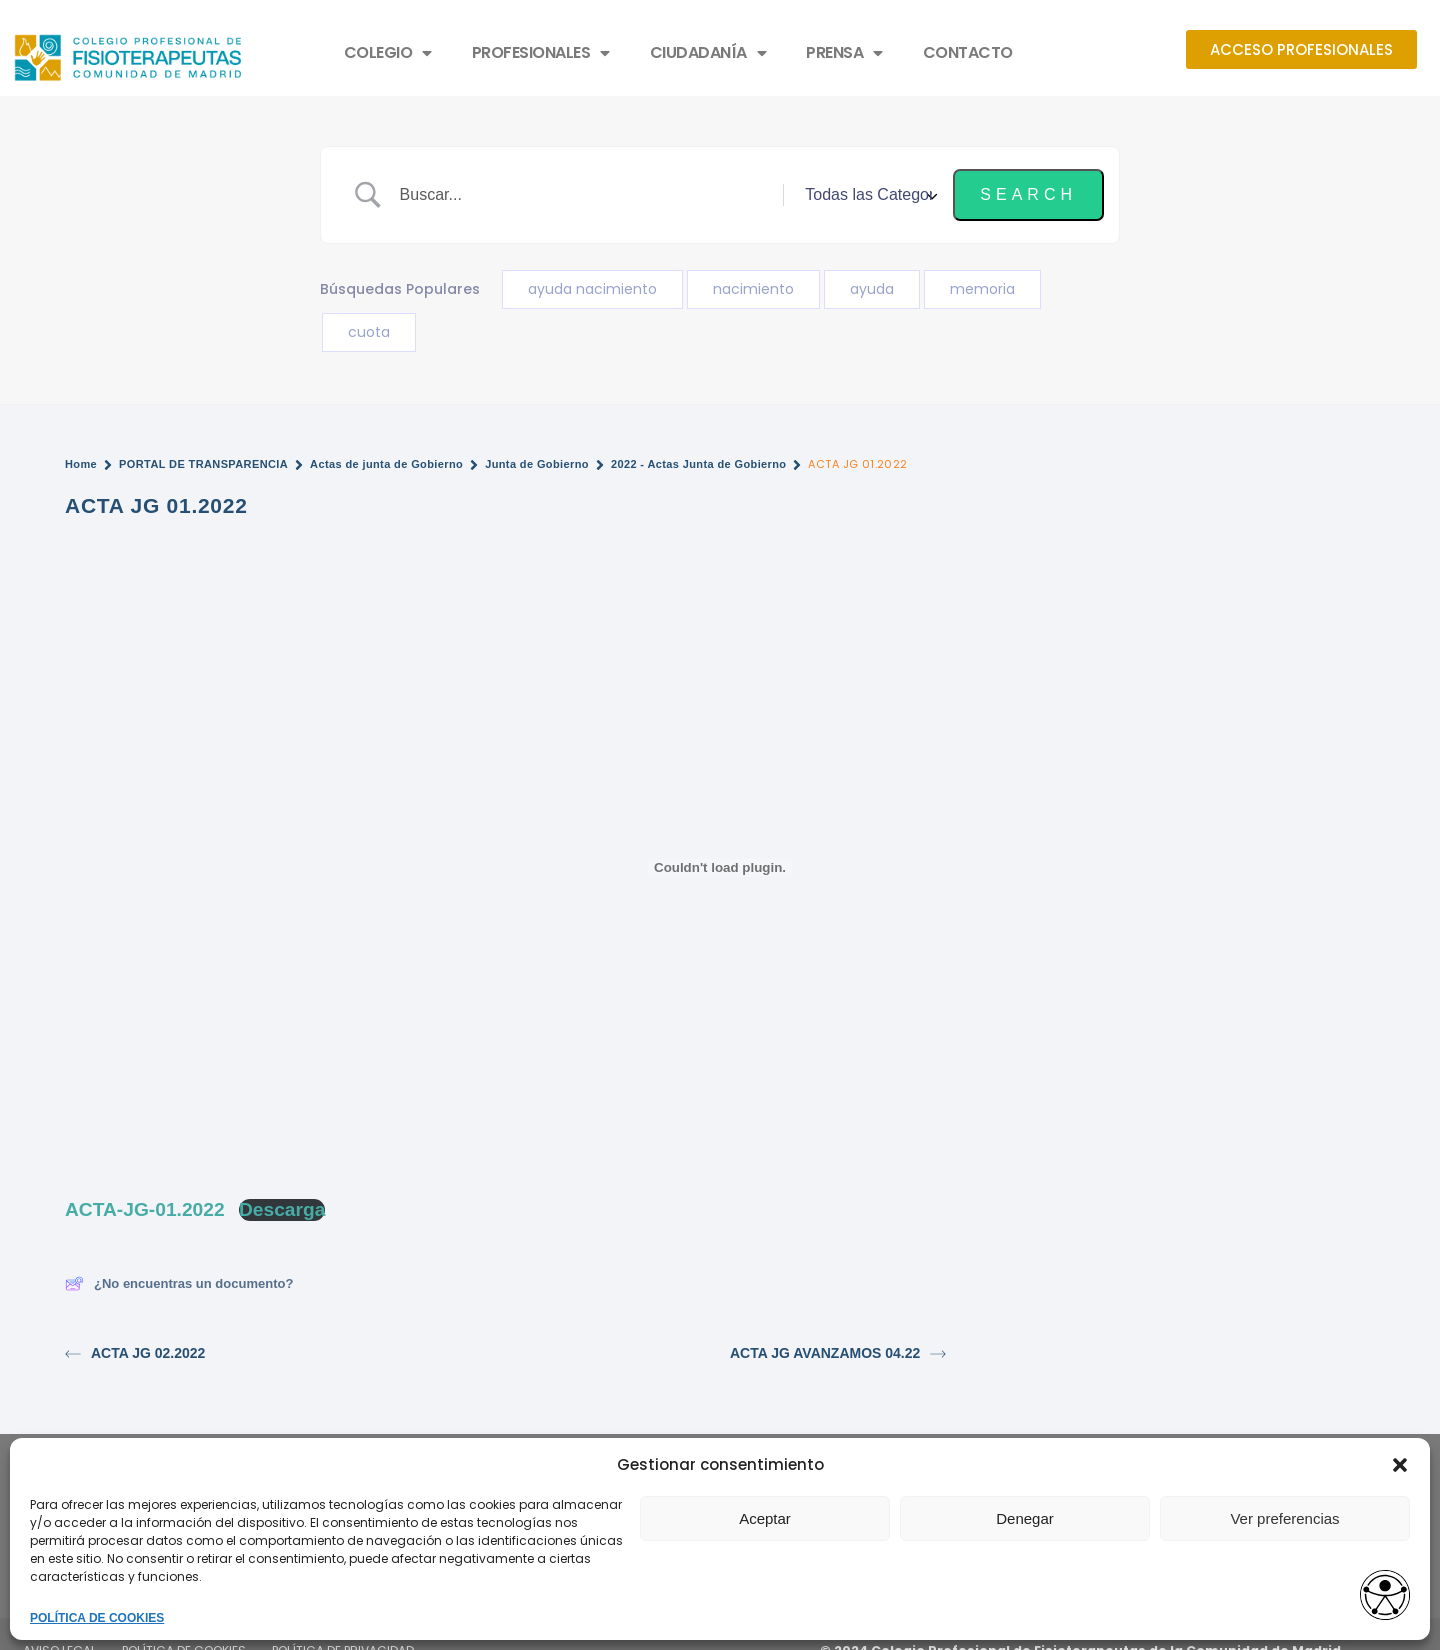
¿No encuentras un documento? (179, 1283)
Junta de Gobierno (537, 464)
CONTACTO (968, 52)
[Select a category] (868, 195)
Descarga (282, 1209)
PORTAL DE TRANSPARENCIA (203, 464)
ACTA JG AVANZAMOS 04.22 (838, 1353)
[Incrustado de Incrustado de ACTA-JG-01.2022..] (720, 868)
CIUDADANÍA (708, 53)
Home (81, 464)
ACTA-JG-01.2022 (145, 1209)
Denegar (1025, 1518)
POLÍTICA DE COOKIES (97, 1618)
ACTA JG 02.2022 (135, 1353)
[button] (1400, 1465)
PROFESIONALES (541, 53)
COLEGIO (388, 53)
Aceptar (765, 1518)
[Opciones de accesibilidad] (1385, 1596)
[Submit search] (1028, 195)
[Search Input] (584, 195)
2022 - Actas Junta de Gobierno (699, 464)
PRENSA (844, 53)
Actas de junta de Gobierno (386, 464)
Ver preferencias (1284, 1518)
